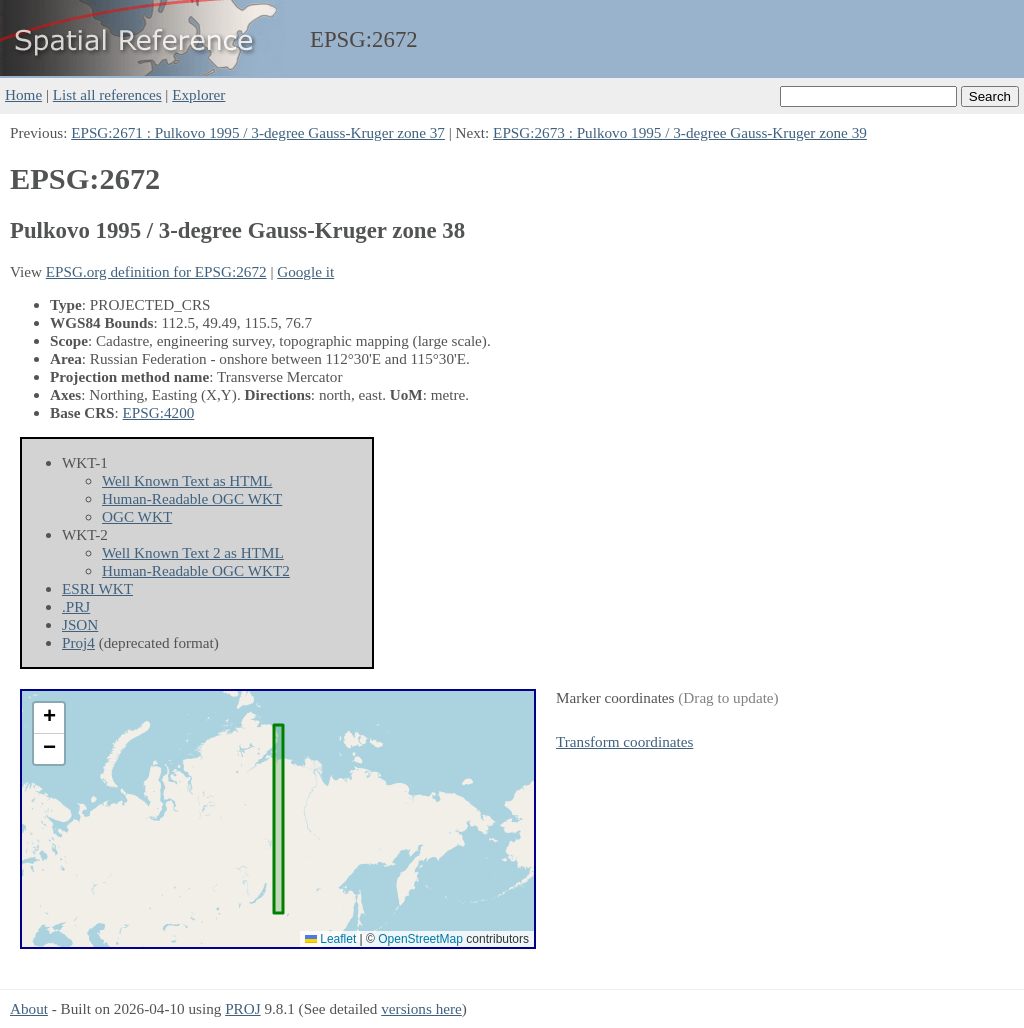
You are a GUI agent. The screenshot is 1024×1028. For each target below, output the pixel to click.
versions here (421, 1008)
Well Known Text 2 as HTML (193, 552)
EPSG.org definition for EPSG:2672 (156, 271)
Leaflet (330, 939)
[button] (49, 718)
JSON (80, 624)
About (29, 1008)
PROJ (242, 1008)
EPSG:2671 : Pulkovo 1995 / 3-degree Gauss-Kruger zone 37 (258, 132)
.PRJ (76, 606)
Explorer (198, 94)
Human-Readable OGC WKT (192, 498)
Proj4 (78, 642)
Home (23, 94)
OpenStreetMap (420, 939)
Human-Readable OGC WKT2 (196, 570)
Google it (305, 271)
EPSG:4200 (159, 412)
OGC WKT (137, 516)
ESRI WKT (97, 588)
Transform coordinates (624, 741)
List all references (107, 94)
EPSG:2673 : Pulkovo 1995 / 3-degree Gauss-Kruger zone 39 (680, 132)
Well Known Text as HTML (187, 480)
